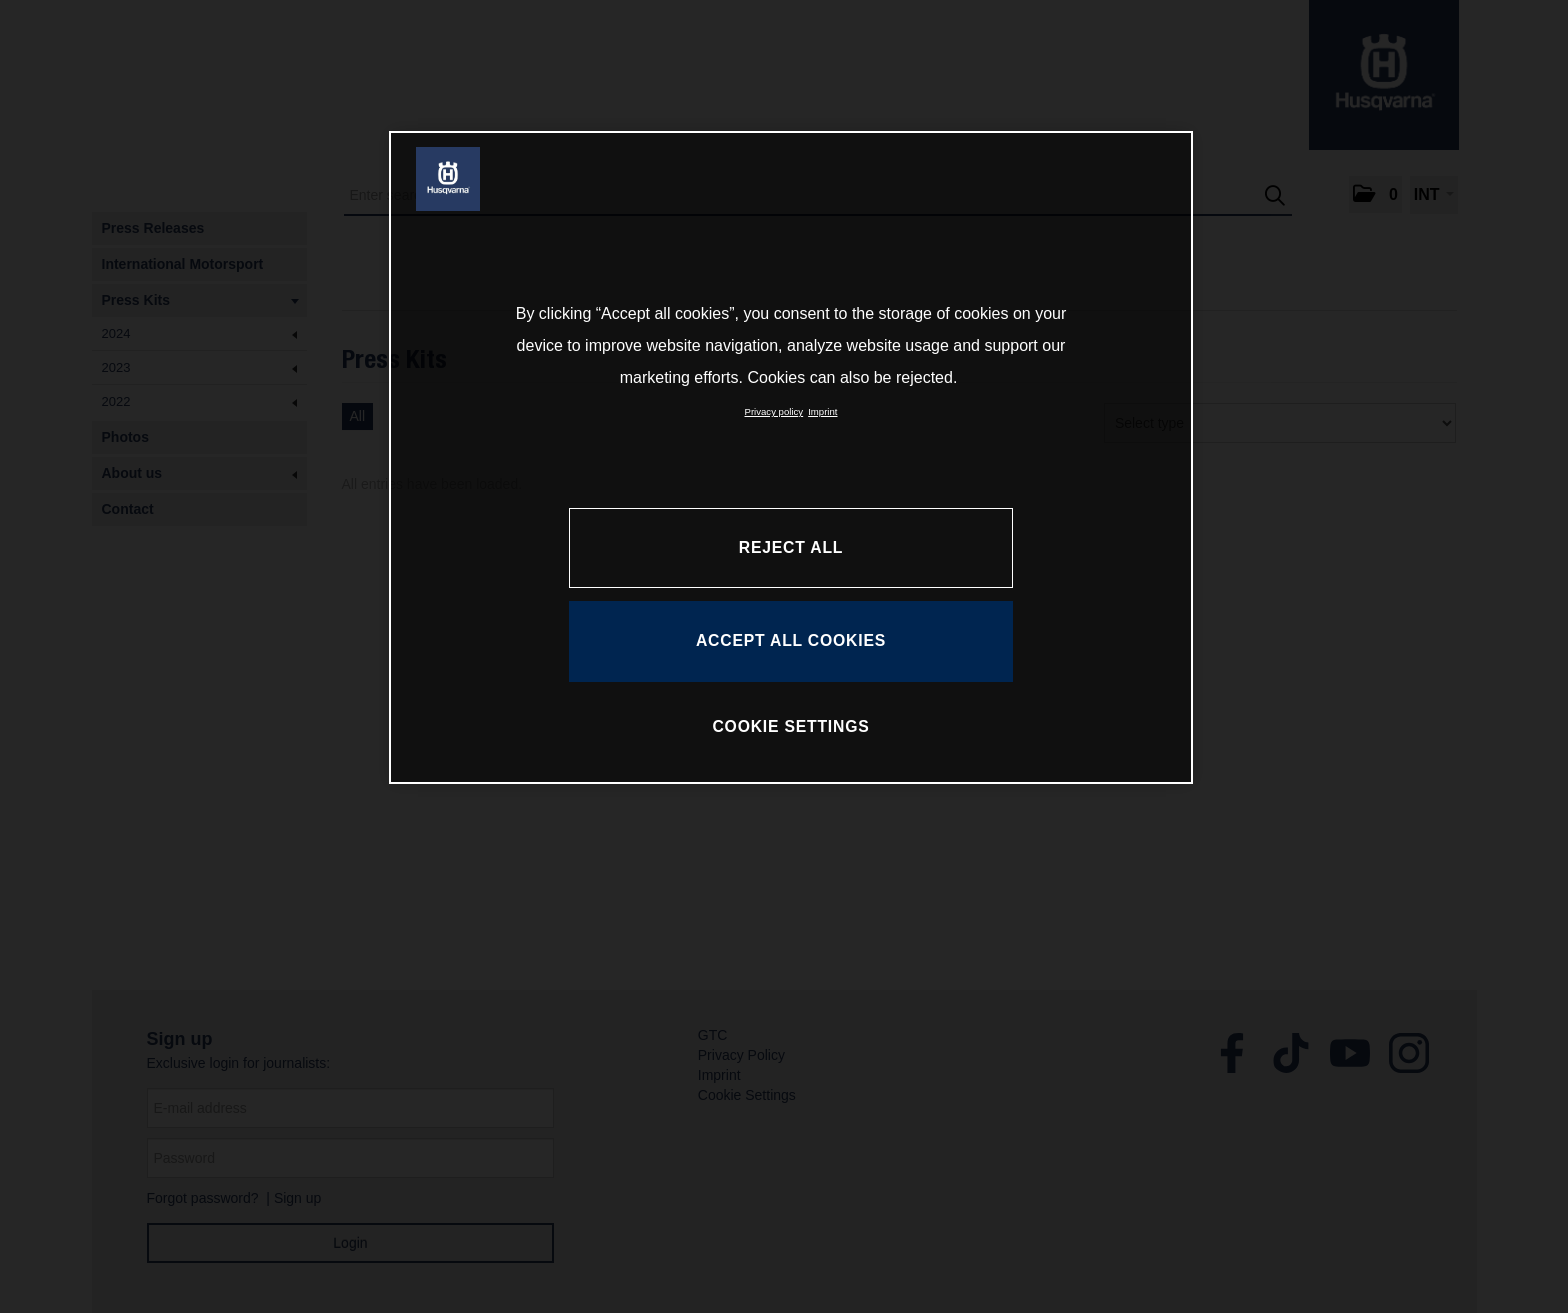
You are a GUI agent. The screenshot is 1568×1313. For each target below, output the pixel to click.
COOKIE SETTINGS (790, 726)
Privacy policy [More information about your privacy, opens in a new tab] (774, 411)
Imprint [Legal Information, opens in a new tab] (822, 411)
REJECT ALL (791, 547)
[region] (791, 457)
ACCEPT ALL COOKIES (791, 640)
